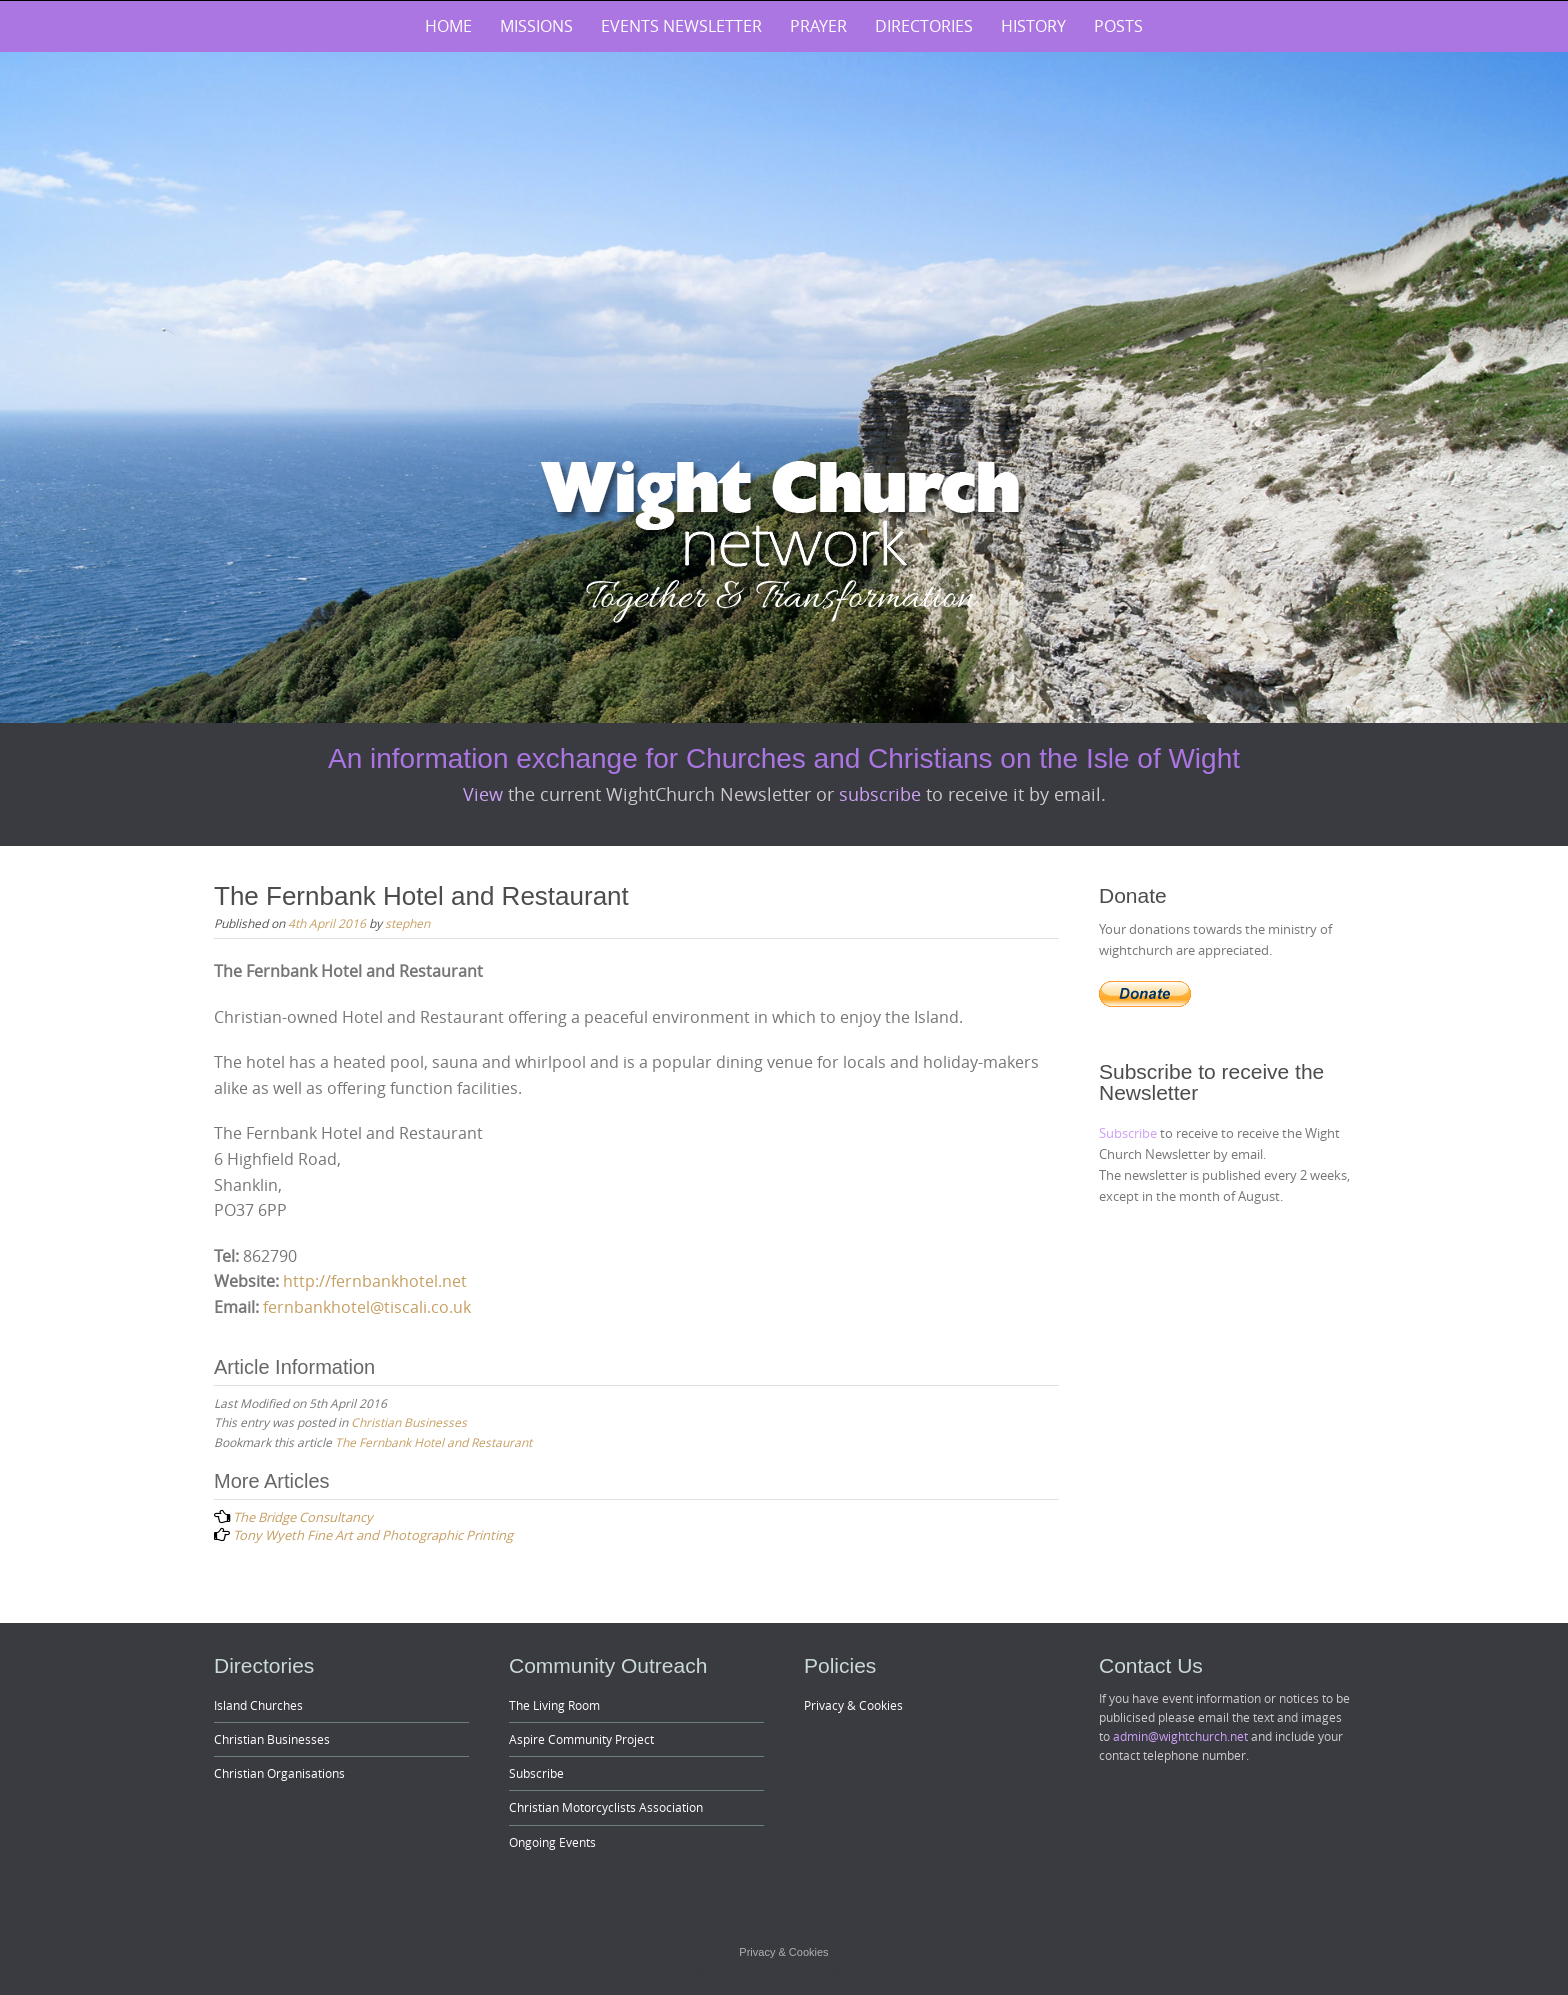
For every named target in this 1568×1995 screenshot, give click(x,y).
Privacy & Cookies (853, 1705)
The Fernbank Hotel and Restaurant (433, 1442)
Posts (1118, 26)
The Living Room (554, 1705)
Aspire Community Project (581, 1739)
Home (448, 26)
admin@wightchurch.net (1180, 1736)
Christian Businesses (409, 1422)
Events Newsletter (681, 26)
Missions (536, 26)
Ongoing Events (552, 1842)
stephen (407, 923)
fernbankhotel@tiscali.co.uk (367, 1307)
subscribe (882, 794)
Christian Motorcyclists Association (606, 1807)
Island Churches (258, 1705)
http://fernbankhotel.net (375, 1281)
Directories (924, 26)
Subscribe (1129, 1133)
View (485, 794)
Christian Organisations (279, 1773)
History (1033, 26)
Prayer (818, 26)
